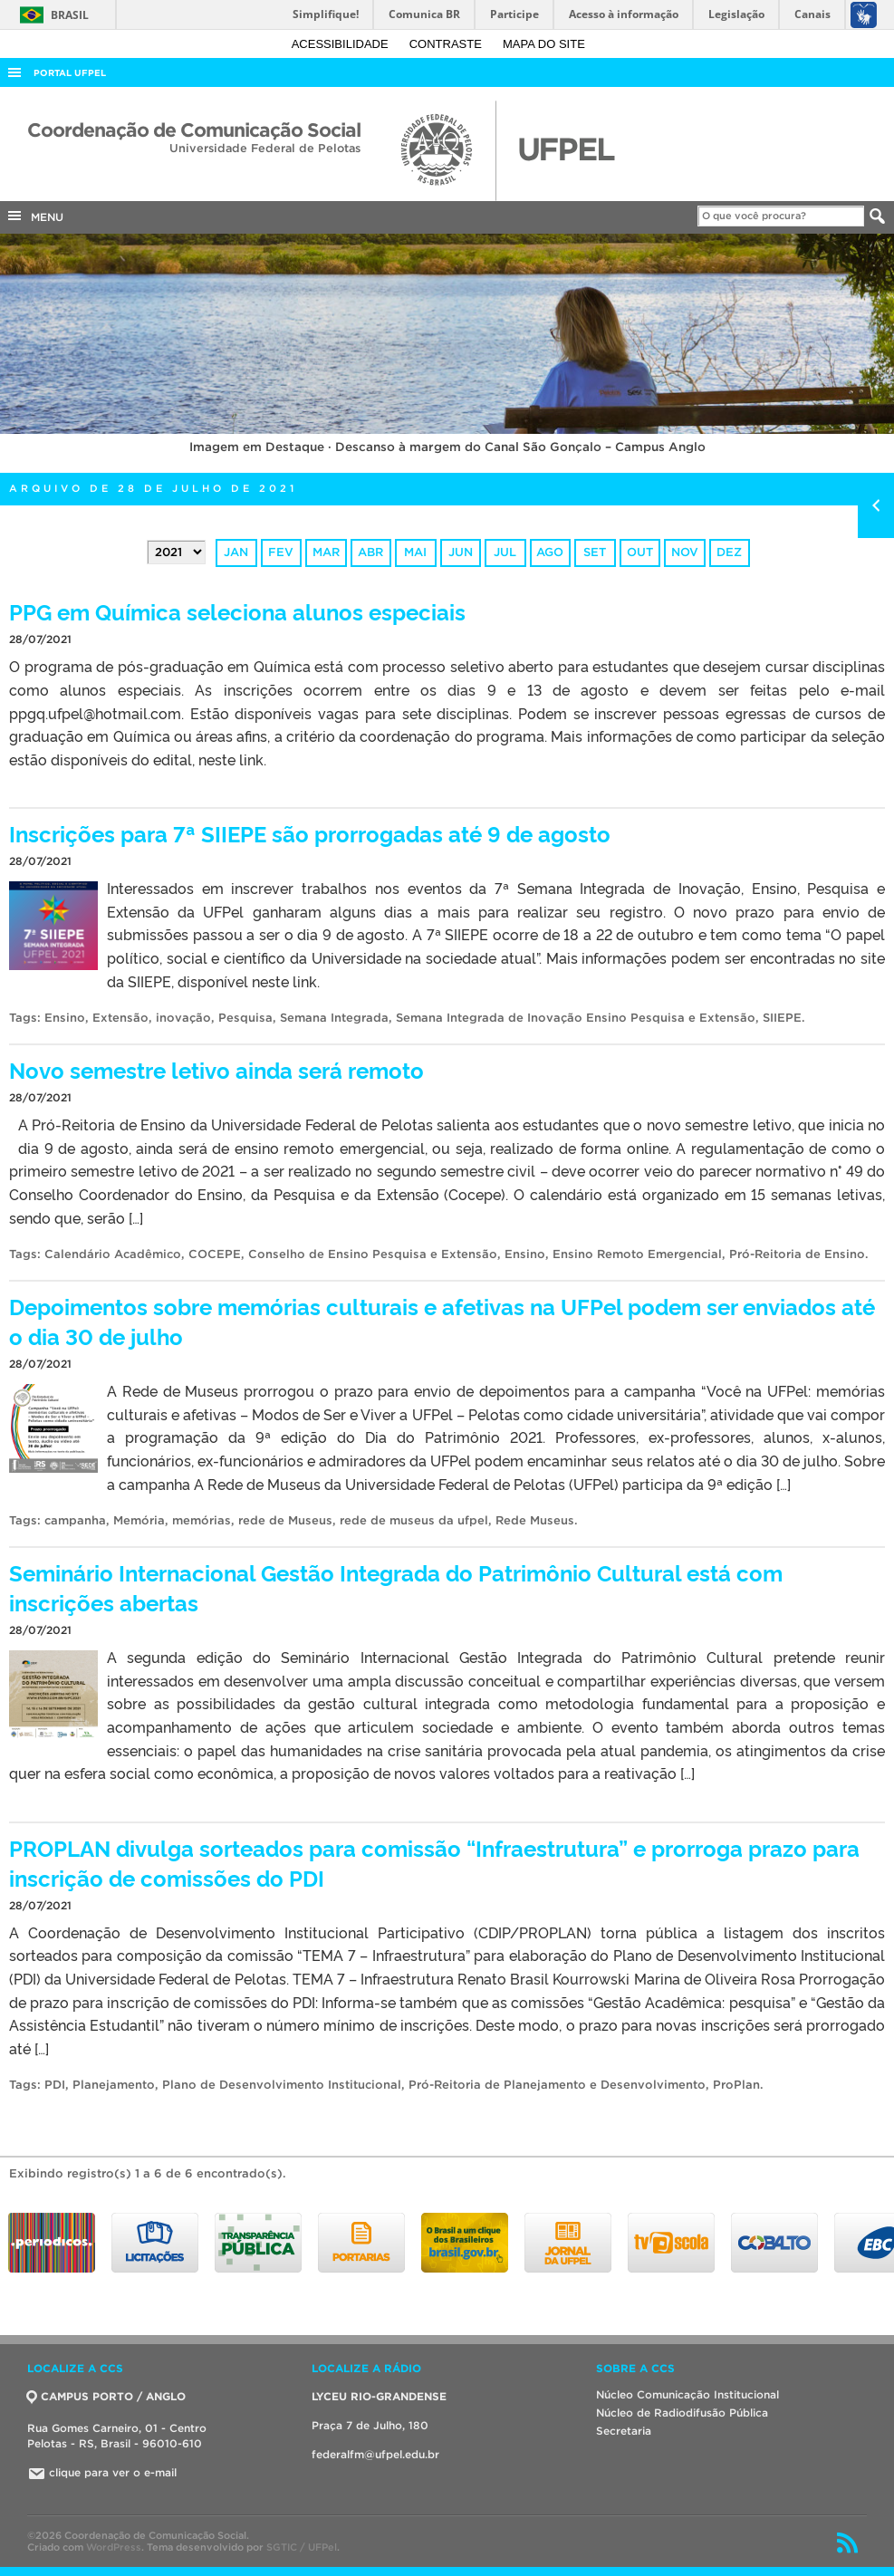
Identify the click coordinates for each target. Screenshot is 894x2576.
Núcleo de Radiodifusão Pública (682, 2412)
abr (370, 552)
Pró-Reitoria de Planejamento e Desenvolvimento (557, 2084)
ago (549, 552)
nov (684, 552)
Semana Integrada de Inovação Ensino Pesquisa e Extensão (575, 1017)
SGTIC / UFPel (301, 2547)
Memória (139, 1520)
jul (505, 552)
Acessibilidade (342, 44)
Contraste (447, 44)
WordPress (113, 2547)
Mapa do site (544, 44)
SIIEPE (782, 1017)
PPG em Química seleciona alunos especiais (237, 611)
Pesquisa (245, 1017)
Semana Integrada (334, 1017)
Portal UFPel (70, 73)
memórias (201, 1520)
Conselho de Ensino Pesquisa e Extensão (372, 1254)
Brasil (51, 15)
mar (326, 552)
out (640, 552)
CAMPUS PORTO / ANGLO (106, 2396)
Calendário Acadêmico (112, 1254)
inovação (183, 1017)
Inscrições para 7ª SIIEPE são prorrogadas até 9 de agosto (309, 833)
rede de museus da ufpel (414, 1520)
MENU (34, 216)
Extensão (120, 1017)
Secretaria (623, 2431)
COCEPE (214, 1254)
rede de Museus (285, 1520)
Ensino (64, 1017)
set (594, 552)
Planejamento (113, 2084)
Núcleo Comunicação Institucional (687, 2394)
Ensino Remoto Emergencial (637, 1254)
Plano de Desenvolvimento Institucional (281, 2084)
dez (729, 552)
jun (460, 552)
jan (236, 552)
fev (280, 552)
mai (415, 552)
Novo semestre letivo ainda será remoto (216, 1069)
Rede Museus (534, 1520)
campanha (75, 1520)
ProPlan (736, 2084)
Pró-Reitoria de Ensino (797, 1254)
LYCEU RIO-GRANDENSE (379, 2396)
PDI (54, 2084)
